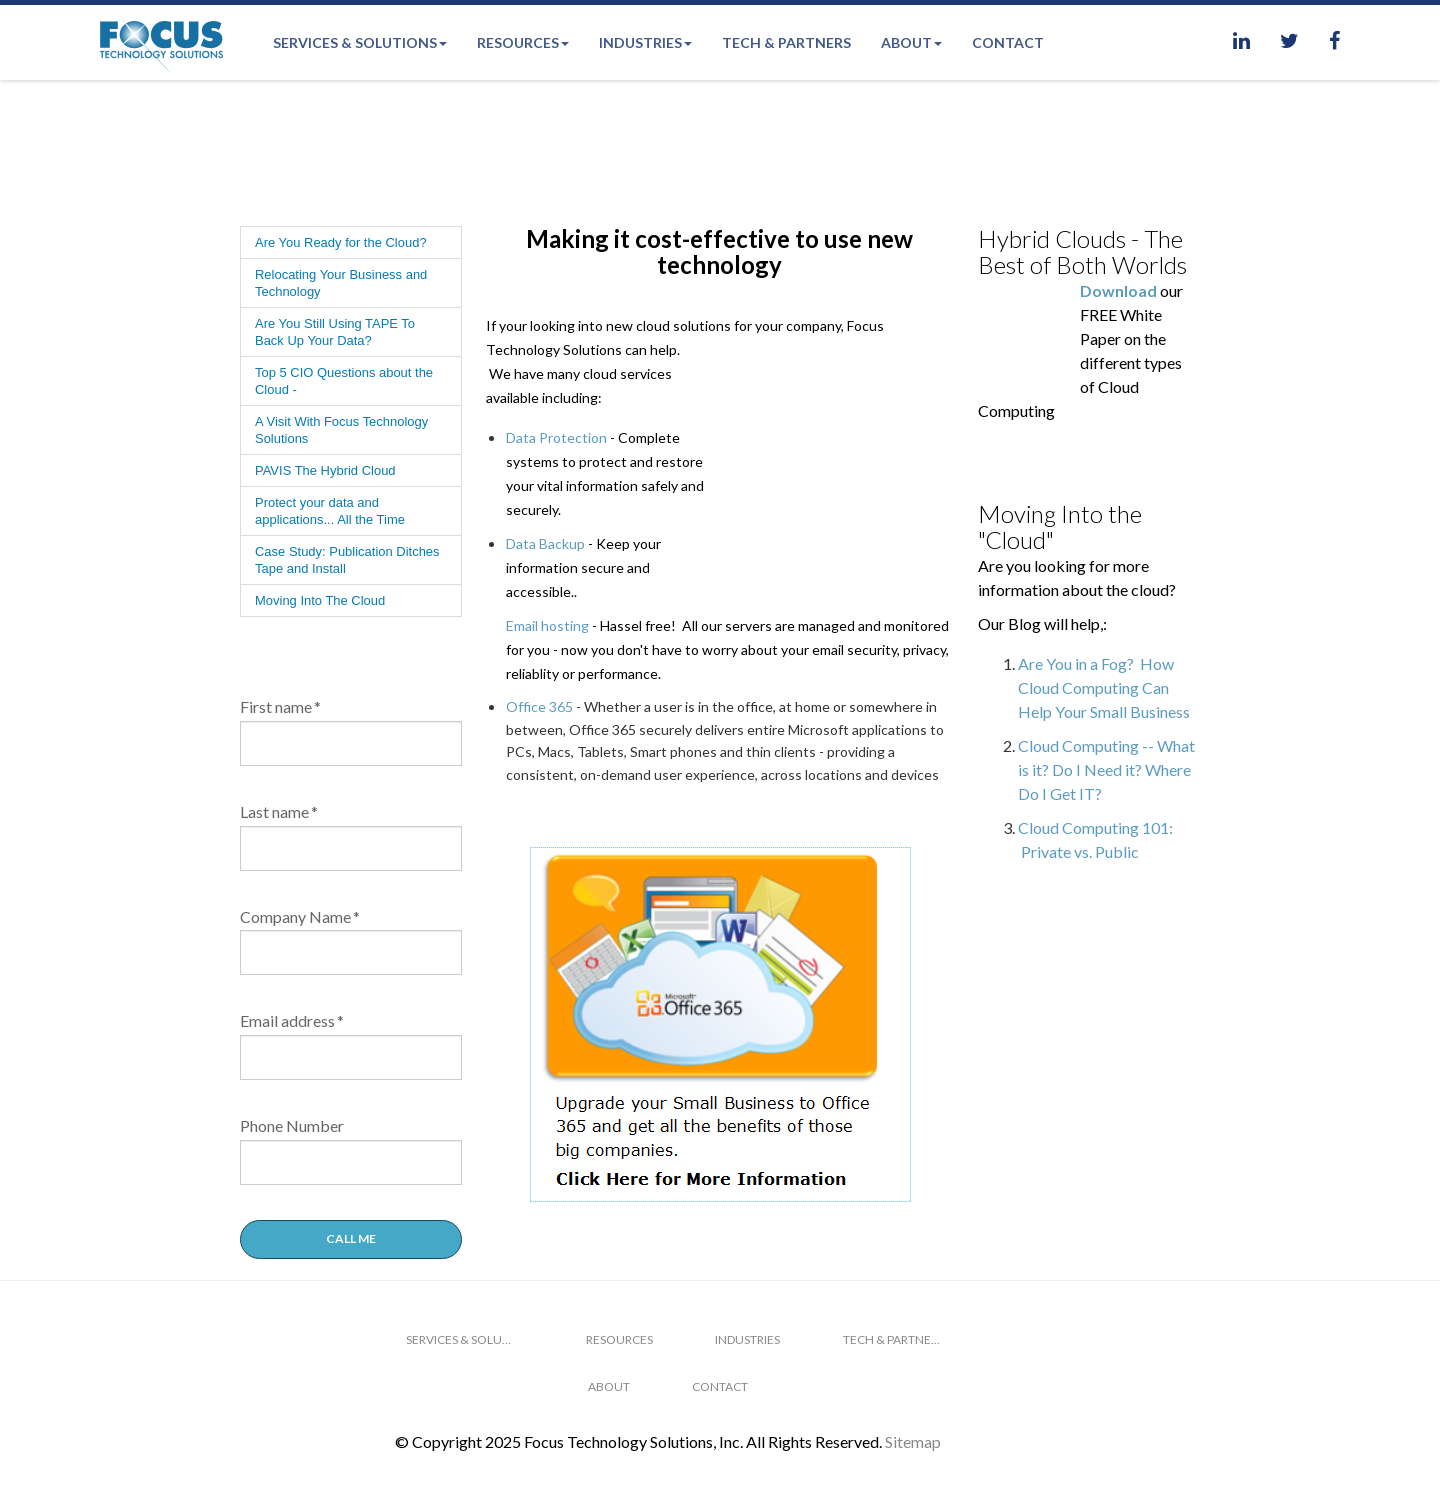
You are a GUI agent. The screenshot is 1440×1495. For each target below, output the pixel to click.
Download (1118, 290)
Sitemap (913, 1441)
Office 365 (539, 682)
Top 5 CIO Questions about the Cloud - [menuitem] (344, 381)
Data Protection (556, 437)
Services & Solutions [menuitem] (355, 42)
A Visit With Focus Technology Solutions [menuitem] (341, 430)
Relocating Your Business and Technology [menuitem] (341, 283)
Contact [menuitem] (1008, 42)
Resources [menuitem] (518, 42)
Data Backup (545, 543)
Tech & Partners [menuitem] (786, 42)
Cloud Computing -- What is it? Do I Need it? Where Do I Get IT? (1106, 769)
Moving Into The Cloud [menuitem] (320, 600)
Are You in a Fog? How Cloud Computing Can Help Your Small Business (1104, 687)
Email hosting (547, 601)
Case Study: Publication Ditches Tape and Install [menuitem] (347, 560)
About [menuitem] (906, 42)
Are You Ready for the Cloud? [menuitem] (341, 242)
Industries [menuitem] (640, 42)
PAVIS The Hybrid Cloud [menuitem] (325, 470)
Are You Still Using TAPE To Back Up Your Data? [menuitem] (335, 332)
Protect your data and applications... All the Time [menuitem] (330, 511)
